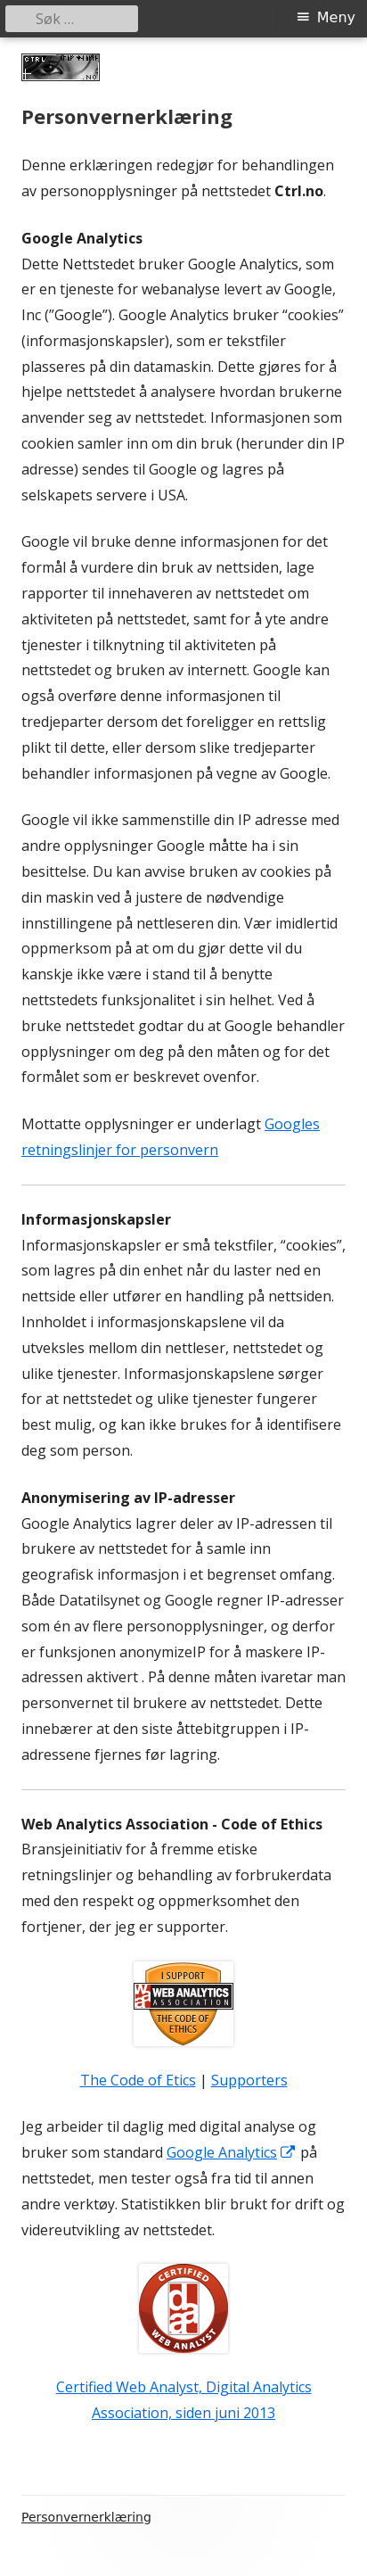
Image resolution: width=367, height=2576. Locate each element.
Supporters (249, 2080)
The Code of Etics (138, 2080)
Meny (336, 17)
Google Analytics (232, 2152)
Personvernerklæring (86, 2517)
